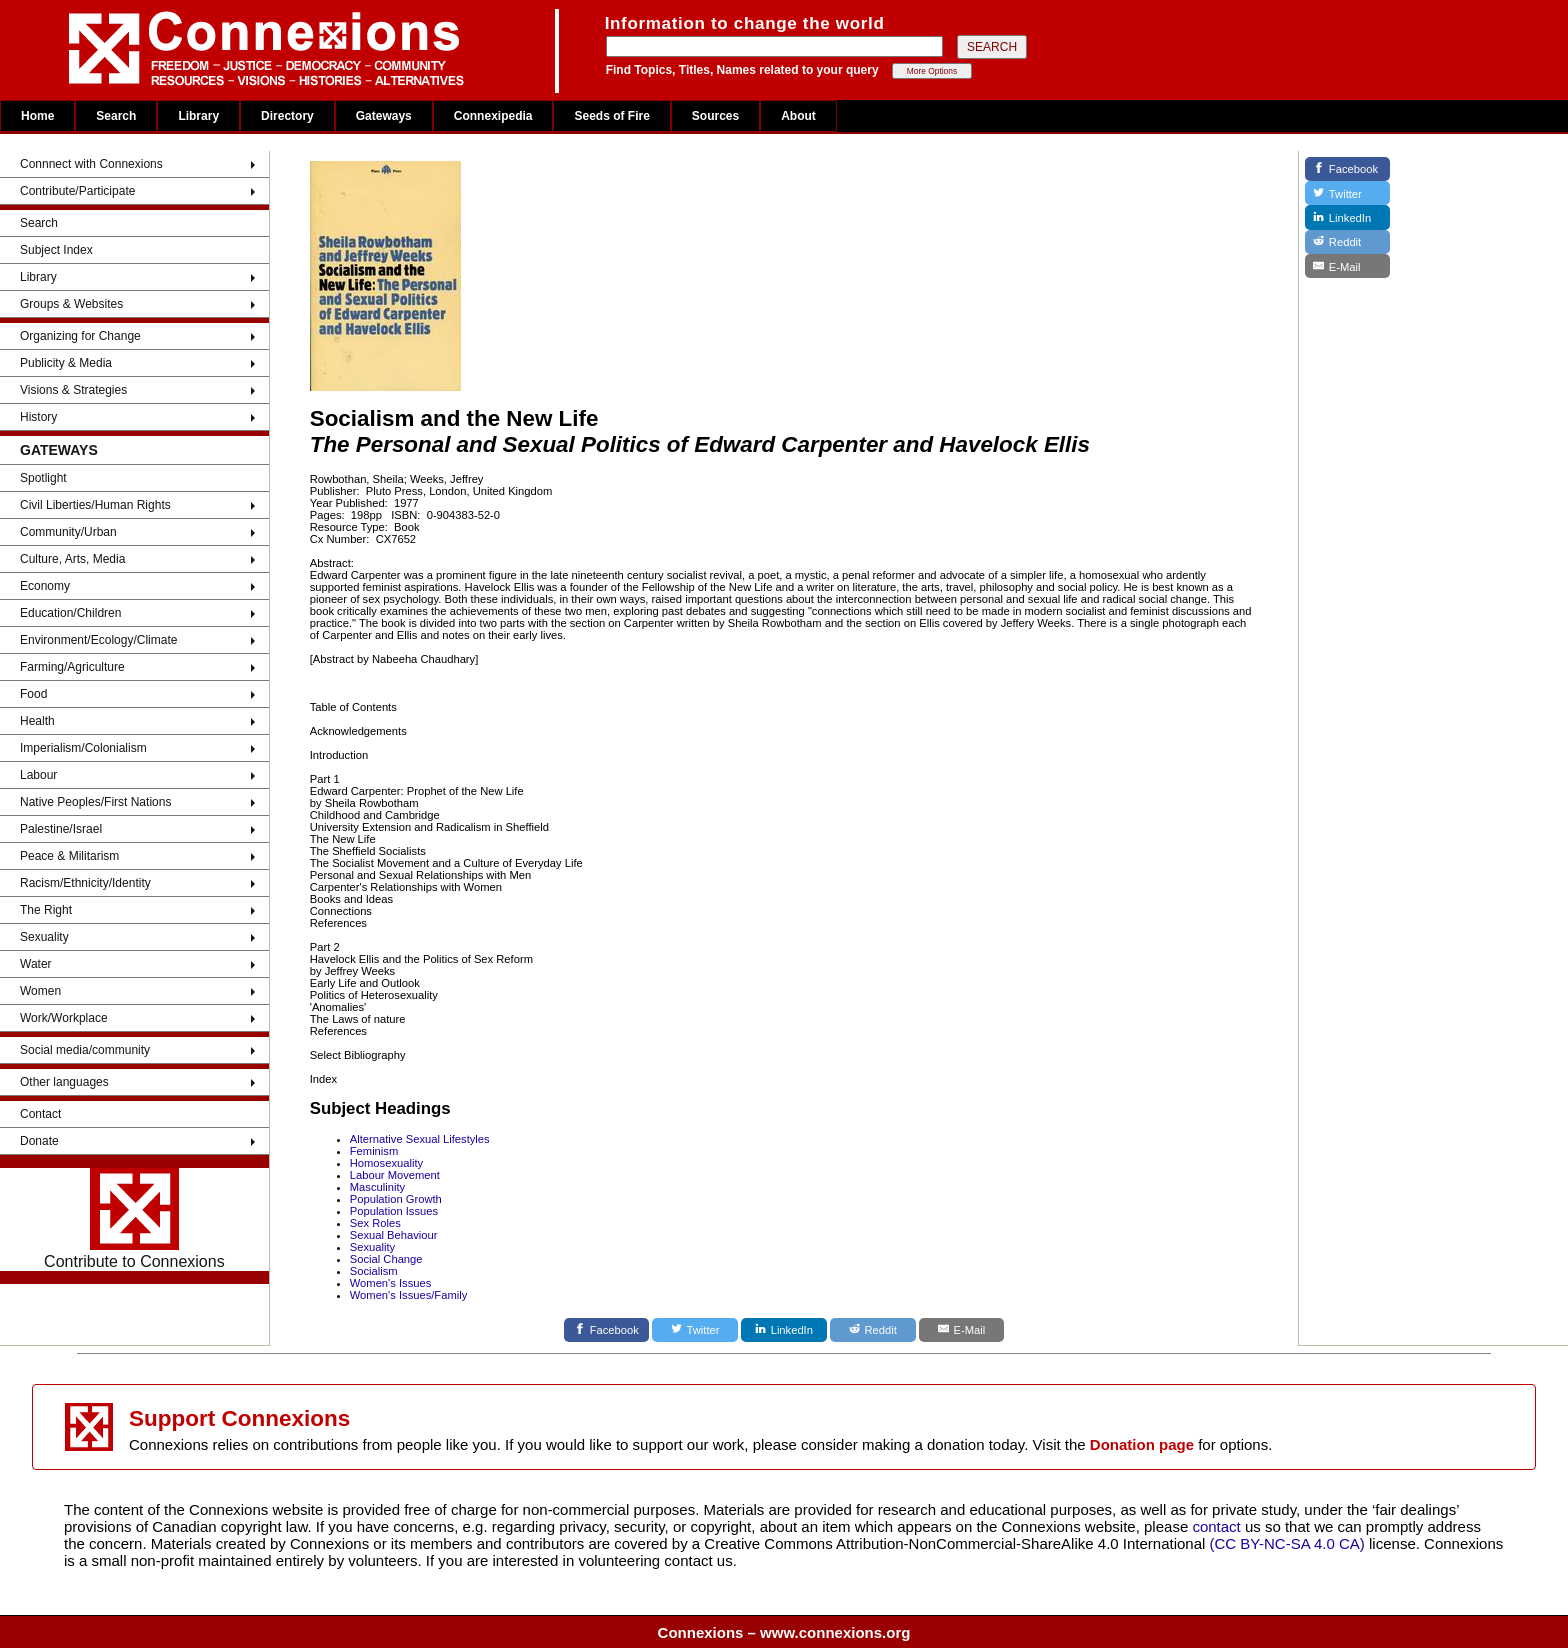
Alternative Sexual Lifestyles (420, 1139)
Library (198, 116)
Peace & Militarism (69, 856)
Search (116, 116)
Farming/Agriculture (72, 667)
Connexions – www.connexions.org (784, 1632)
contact (1218, 1526)
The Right (46, 910)
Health (37, 721)
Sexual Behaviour (394, 1235)
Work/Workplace (64, 1018)
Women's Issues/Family (409, 1295)
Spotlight (43, 478)
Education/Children (70, 613)
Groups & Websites (71, 304)
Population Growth (396, 1199)
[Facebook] (607, 1330)
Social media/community (85, 1050)
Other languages (64, 1082)
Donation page (1142, 1444)
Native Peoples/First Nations (95, 802)
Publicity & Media (66, 363)
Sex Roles (375, 1223)
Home (37, 116)
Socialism (374, 1271)
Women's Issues (391, 1283)
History (38, 417)
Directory (287, 116)
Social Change (386, 1259)
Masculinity (377, 1187)
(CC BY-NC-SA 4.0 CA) (1287, 1543)
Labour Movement (395, 1175)
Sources (715, 116)
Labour (38, 775)
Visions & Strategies (73, 390)
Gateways (384, 116)
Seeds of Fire (611, 116)
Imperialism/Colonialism (83, 748)
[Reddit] (873, 1330)
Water (36, 964)
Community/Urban (68, 532)
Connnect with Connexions (91, 164)
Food (33, 694)
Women (40, 991)
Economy (45, 586)
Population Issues (394, 1211)
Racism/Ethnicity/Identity (85, 883)
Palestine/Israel (61, 829)
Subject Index (56, 250)
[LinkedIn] (784, 1330)
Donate (39, 1141)
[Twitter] (695, 1330)
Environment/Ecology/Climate (98, 640)
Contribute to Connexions (134, 1219)
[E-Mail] (962, 1330)
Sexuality (44, 937)
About (798, 116)
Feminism (374, 1151)
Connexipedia (493, 116)
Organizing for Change (80, 336)
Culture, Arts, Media (72, 559)
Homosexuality (386, 1163)
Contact (40, 1114)
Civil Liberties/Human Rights (95, 505)
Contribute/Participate (77, 191)
